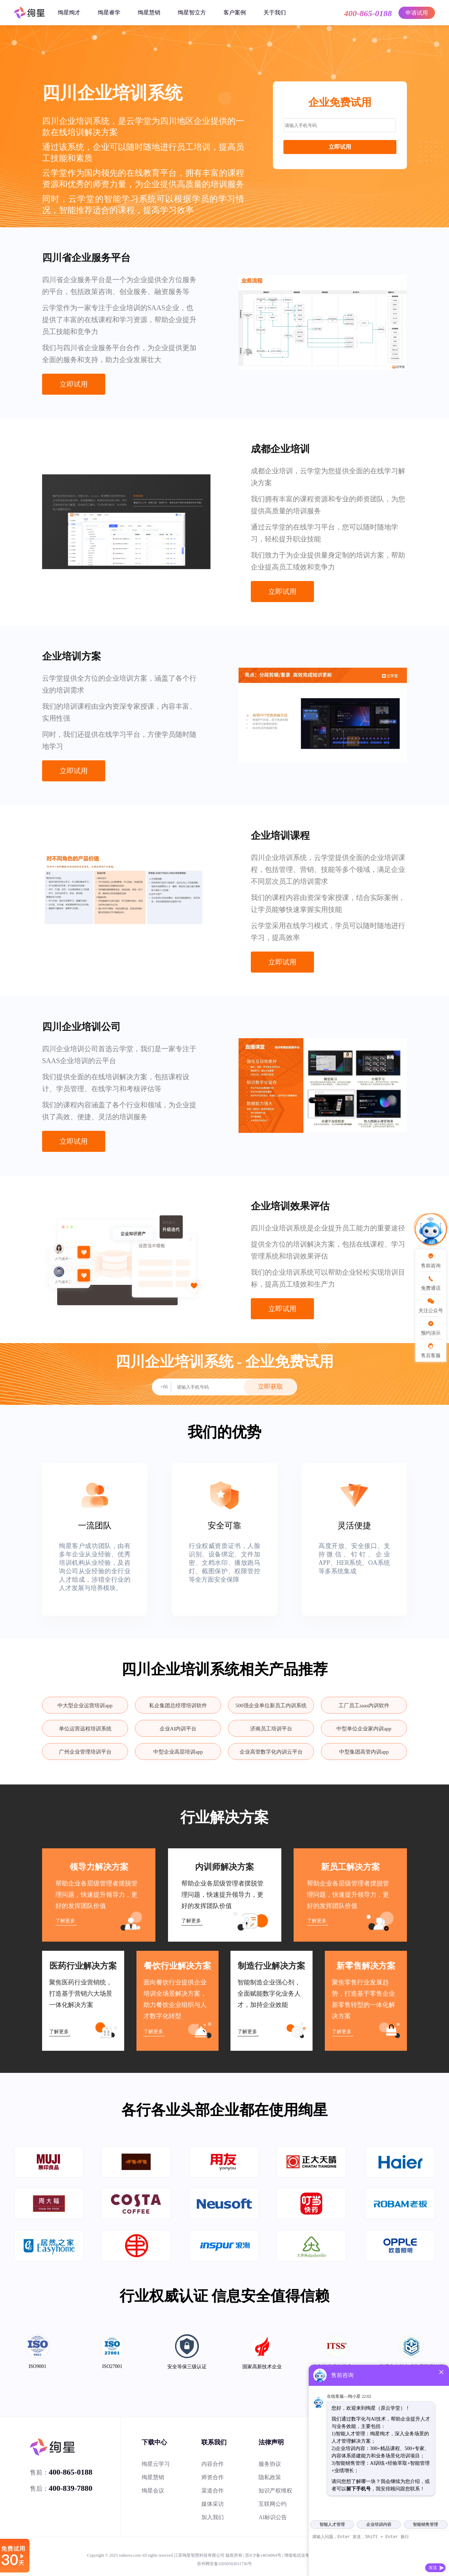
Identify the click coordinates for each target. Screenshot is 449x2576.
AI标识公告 (273, 2517)
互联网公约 (273, 2504)
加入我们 (212, 2517)
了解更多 (65, 1920)
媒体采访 (212, 2504)
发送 (433, 2567)
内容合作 (212, 2464)
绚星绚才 (69, 12)
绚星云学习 (156, 2464)
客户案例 (234, 12)
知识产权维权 (275, 2491)
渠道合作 (212, 2491)
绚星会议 (153, 2491)
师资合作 (212, 2477)
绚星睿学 (109, 12)
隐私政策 (270, 2477)
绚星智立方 (192, 12)
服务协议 (270, 2464)
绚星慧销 (149, 12)
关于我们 (274, 12)
